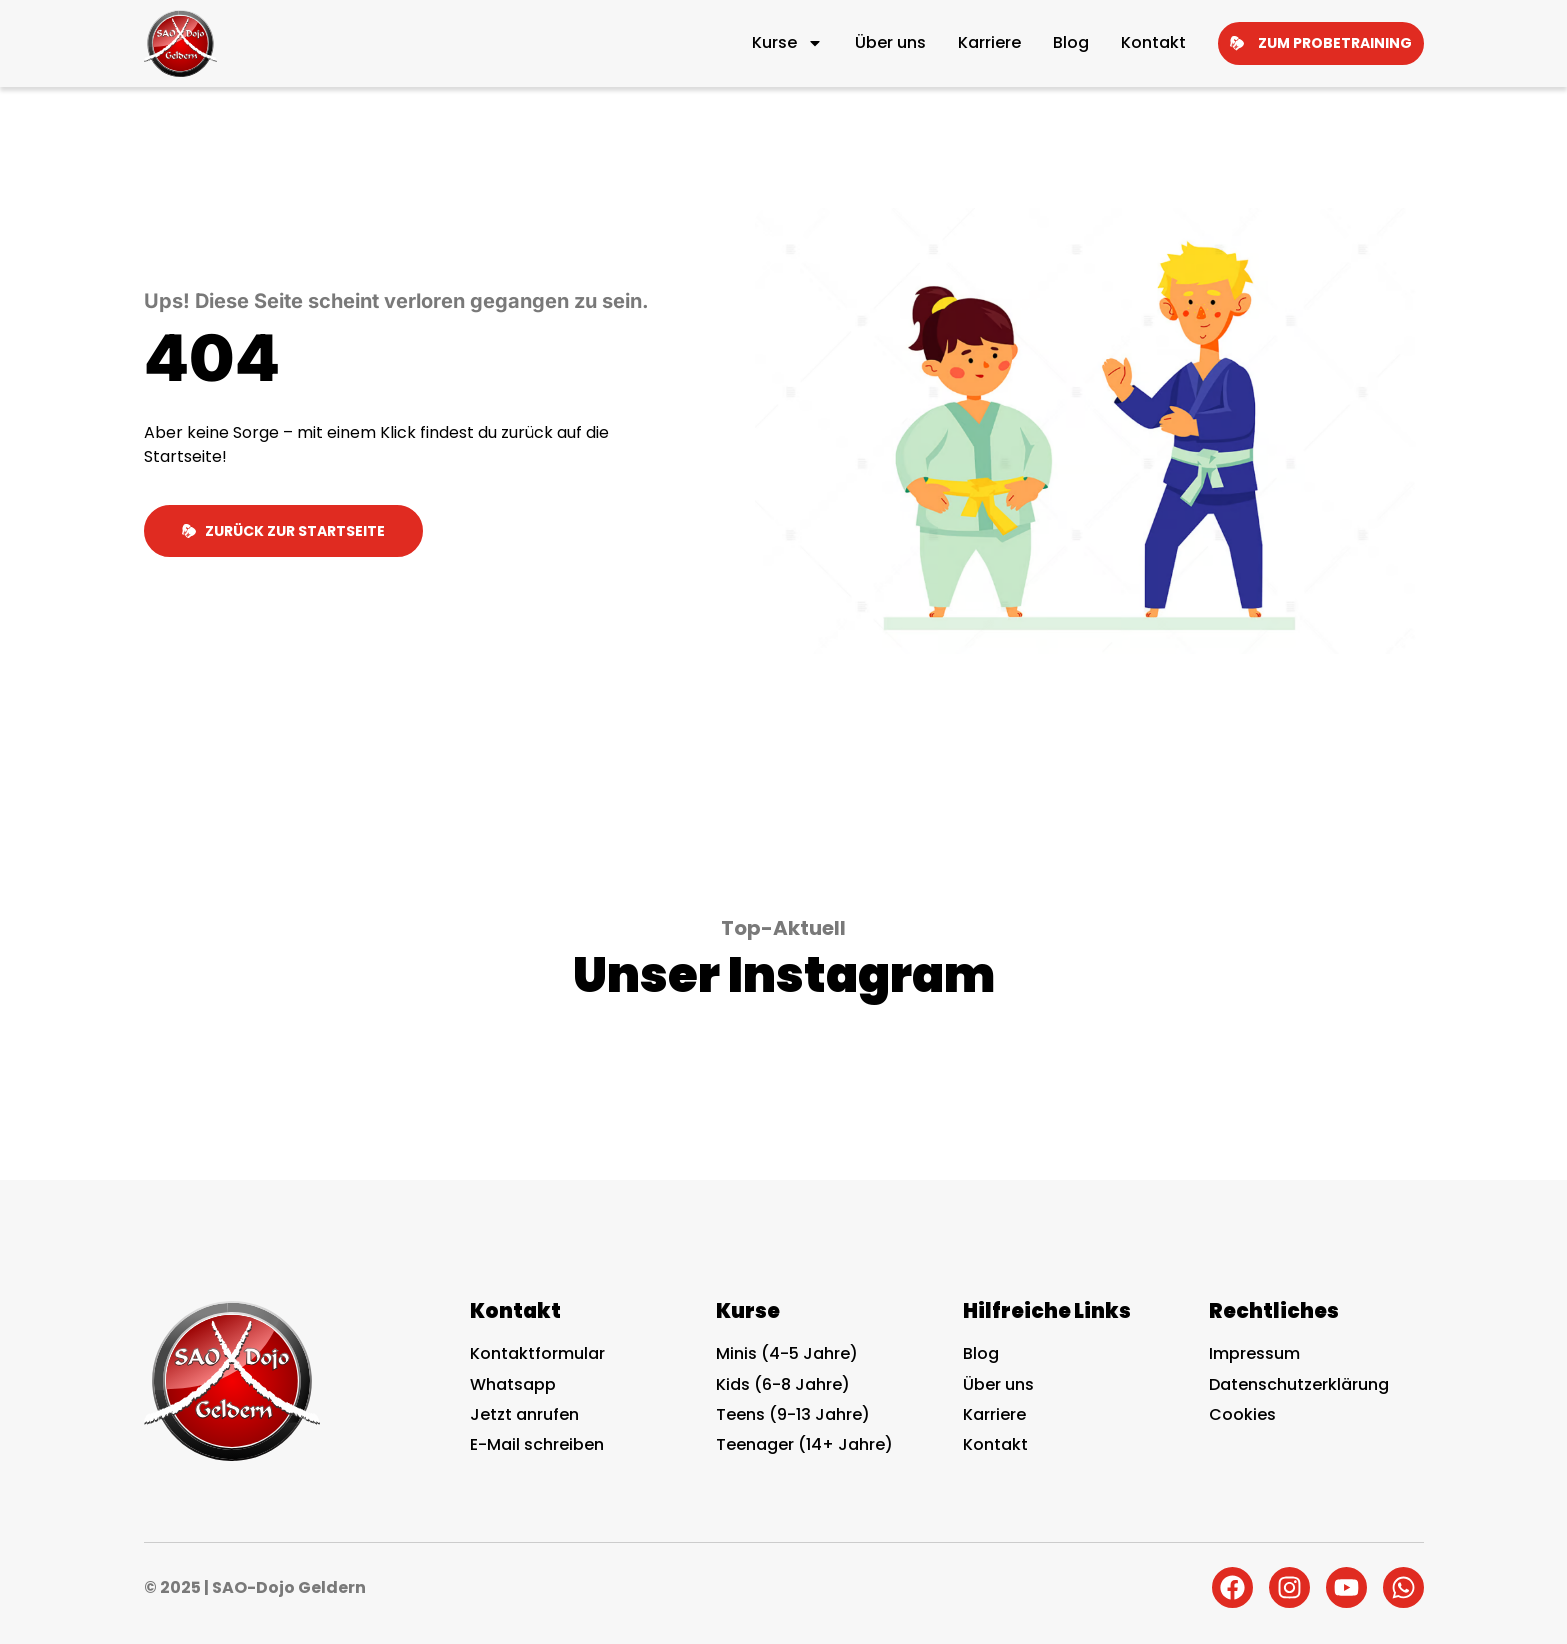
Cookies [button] (1242, 1415)
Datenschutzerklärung (1299, 1384)
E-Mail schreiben (537, 1444)
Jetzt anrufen (524, 1414)
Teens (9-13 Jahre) (793, 1414)
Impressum (1254, 1353)
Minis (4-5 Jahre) (787, 1353)
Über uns (890, 42)
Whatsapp (513, 1384)
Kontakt (1153, 42)
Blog (1071, 42)
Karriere (989, 42)
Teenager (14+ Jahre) (804, 1444)
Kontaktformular (537, 1353)
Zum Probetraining (1321, 43)
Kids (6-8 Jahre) (783, 1384)
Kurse (787, 43)
